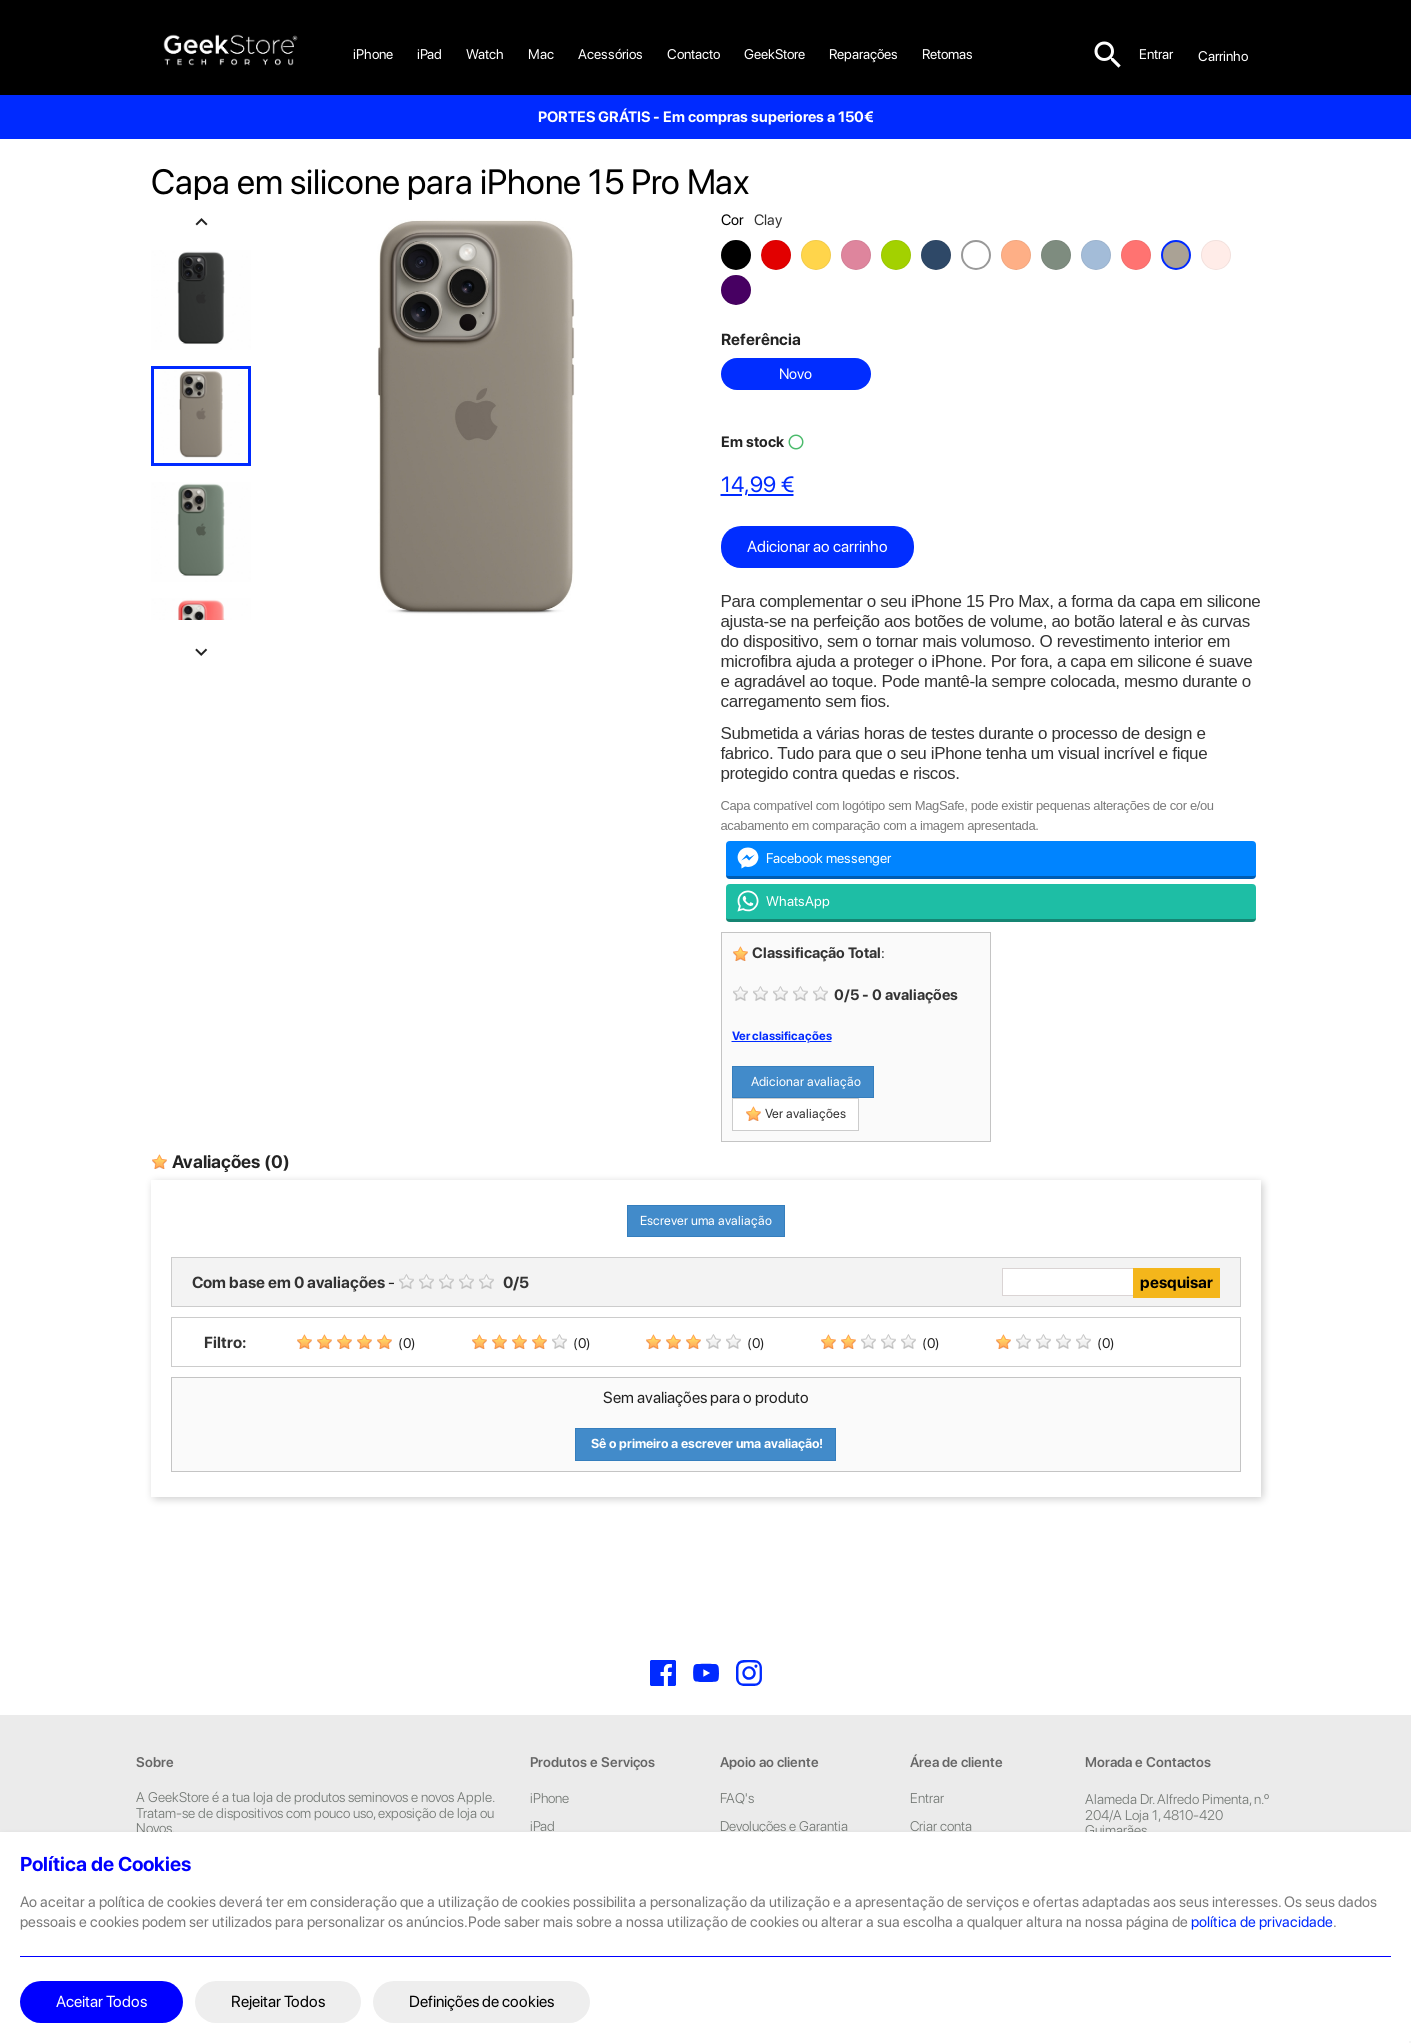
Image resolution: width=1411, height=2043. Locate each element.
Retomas (947, 54)
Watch (485, 54)
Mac (541, 54)
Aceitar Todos (101, 2001)
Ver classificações (782, 1036)
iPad (429, 54)
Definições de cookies (481, 2001)
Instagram (749, 1673)
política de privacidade (1262, 1922)
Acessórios (610, 54)
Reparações (863, 54)
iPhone (373, 54)
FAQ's (737, 1798)
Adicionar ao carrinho (817, 546)
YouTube (706, 1673)
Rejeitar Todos (278, 2001)
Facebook (663, 1673)
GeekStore (774, 54)
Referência (761, 339)
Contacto (693, 54)
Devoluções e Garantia (784, 1826)
